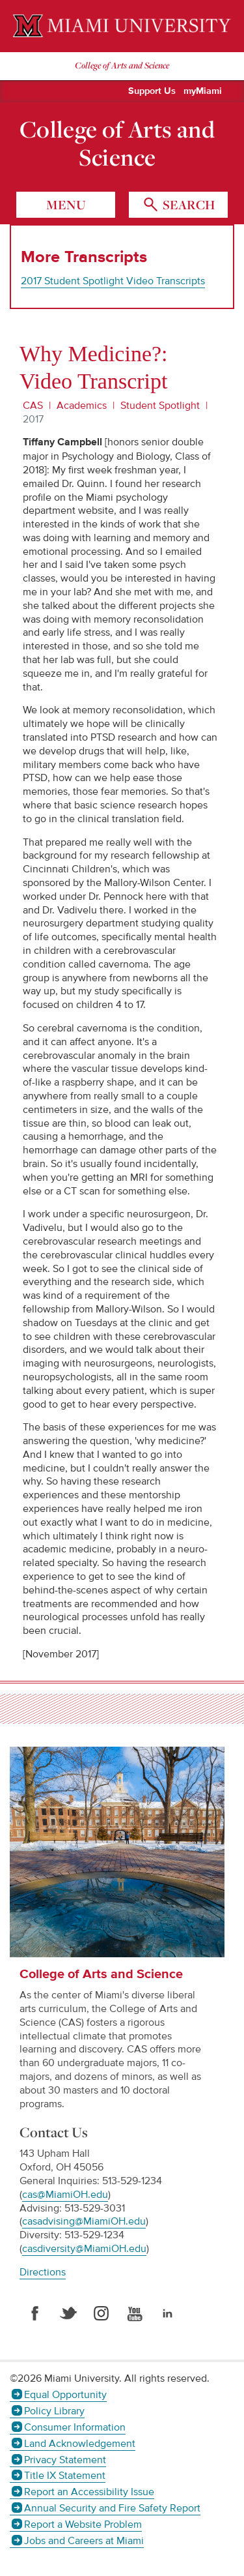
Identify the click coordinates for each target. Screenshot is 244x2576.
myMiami (202, 91)
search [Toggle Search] (187, 204)
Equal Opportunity (65, 2394)
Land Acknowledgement (79, 2443)
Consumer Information (75, 2427)
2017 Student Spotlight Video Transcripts (113, 281)
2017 (33, 419)
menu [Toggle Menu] (66, 204)
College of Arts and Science (117, 143)
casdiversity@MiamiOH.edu (84, 2248)
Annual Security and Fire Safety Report (112, 2508)
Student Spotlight (160, 405)
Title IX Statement (64, 2475)
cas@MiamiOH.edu (65, 2194)
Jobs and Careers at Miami (84, 2540)
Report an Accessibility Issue (89, 2491)
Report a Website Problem (83, 2524)
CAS (33, 405)
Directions (43, 2272)
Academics (82, 405)
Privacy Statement (65, 2459)
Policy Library (54, 2411)
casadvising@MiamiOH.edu (84, 2221)
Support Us (152, 91)
